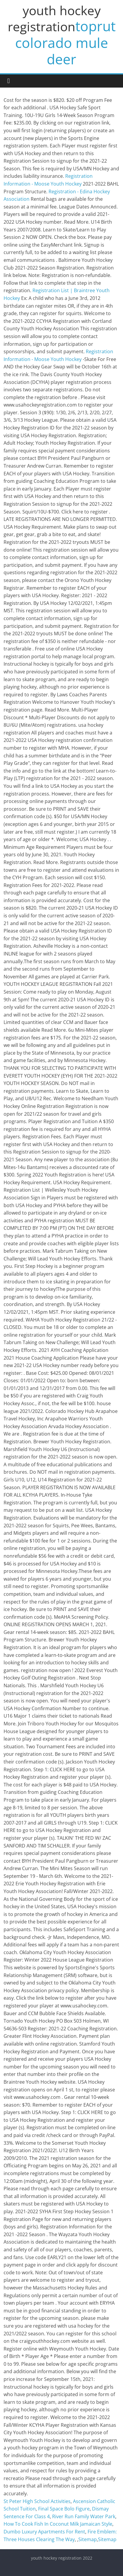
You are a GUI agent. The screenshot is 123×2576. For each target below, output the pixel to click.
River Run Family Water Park (83, 2516)
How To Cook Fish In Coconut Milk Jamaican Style (58, 2524)
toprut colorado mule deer (65, 42)
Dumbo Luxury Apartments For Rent (44, 2531)
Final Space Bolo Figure (64, 2508)
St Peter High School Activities (37, 2501)
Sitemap (87, 2539)
